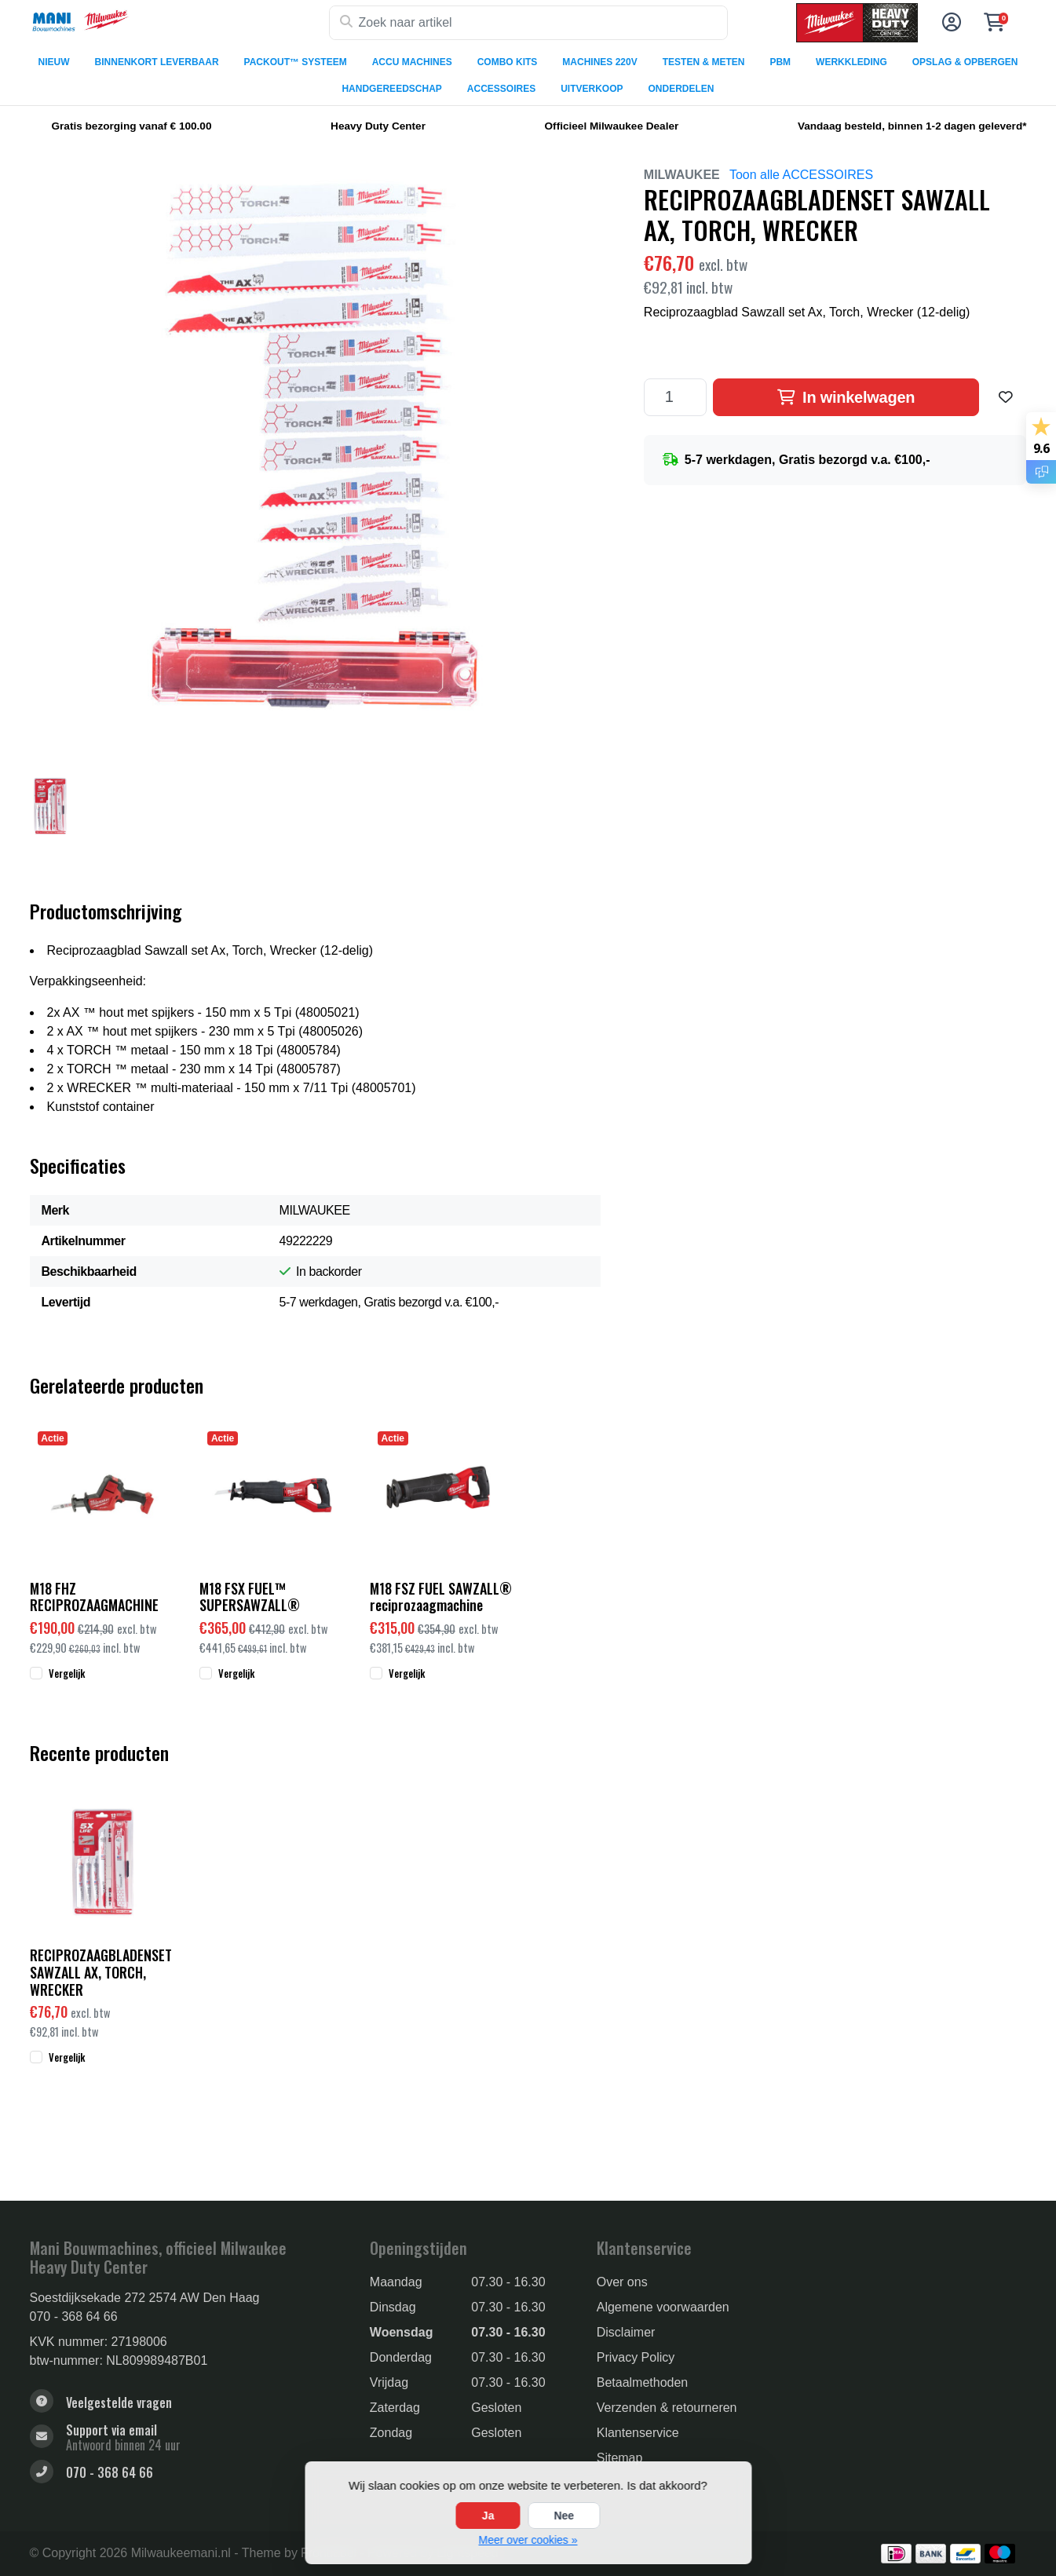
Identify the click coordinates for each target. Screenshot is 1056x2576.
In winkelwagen (846, 397)
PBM (780, 62)
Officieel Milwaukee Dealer (612, 126)
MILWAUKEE (682, 174)
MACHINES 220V (599, 62)
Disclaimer (626, 2332)
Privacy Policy (636, 2357)
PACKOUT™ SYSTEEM (295, 62)
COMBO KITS (507, 62)
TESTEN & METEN (704, 62)
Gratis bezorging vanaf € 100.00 (132, 126)
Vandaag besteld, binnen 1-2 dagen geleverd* (912, 126)
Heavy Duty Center (378, 126)
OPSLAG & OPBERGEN (965, 62)
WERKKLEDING (851, 62)
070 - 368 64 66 (74, 2316)
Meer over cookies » (527, 2540)
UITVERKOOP (592, 88)
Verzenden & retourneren (667, 2407)
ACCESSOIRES (501, 88)
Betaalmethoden (643, 2382)
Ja (488, 2515)
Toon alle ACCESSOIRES (801, 174)
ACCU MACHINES (412, 62)
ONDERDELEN (681, 88)
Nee (564, 2515)
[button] (949, 23)
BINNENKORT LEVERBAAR (157, 62)
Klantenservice (638, 2432)
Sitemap (620, 2458)
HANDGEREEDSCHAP (391, 88)
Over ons (622, 2282)
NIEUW (54, 62)
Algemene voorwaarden (663, 2307)
